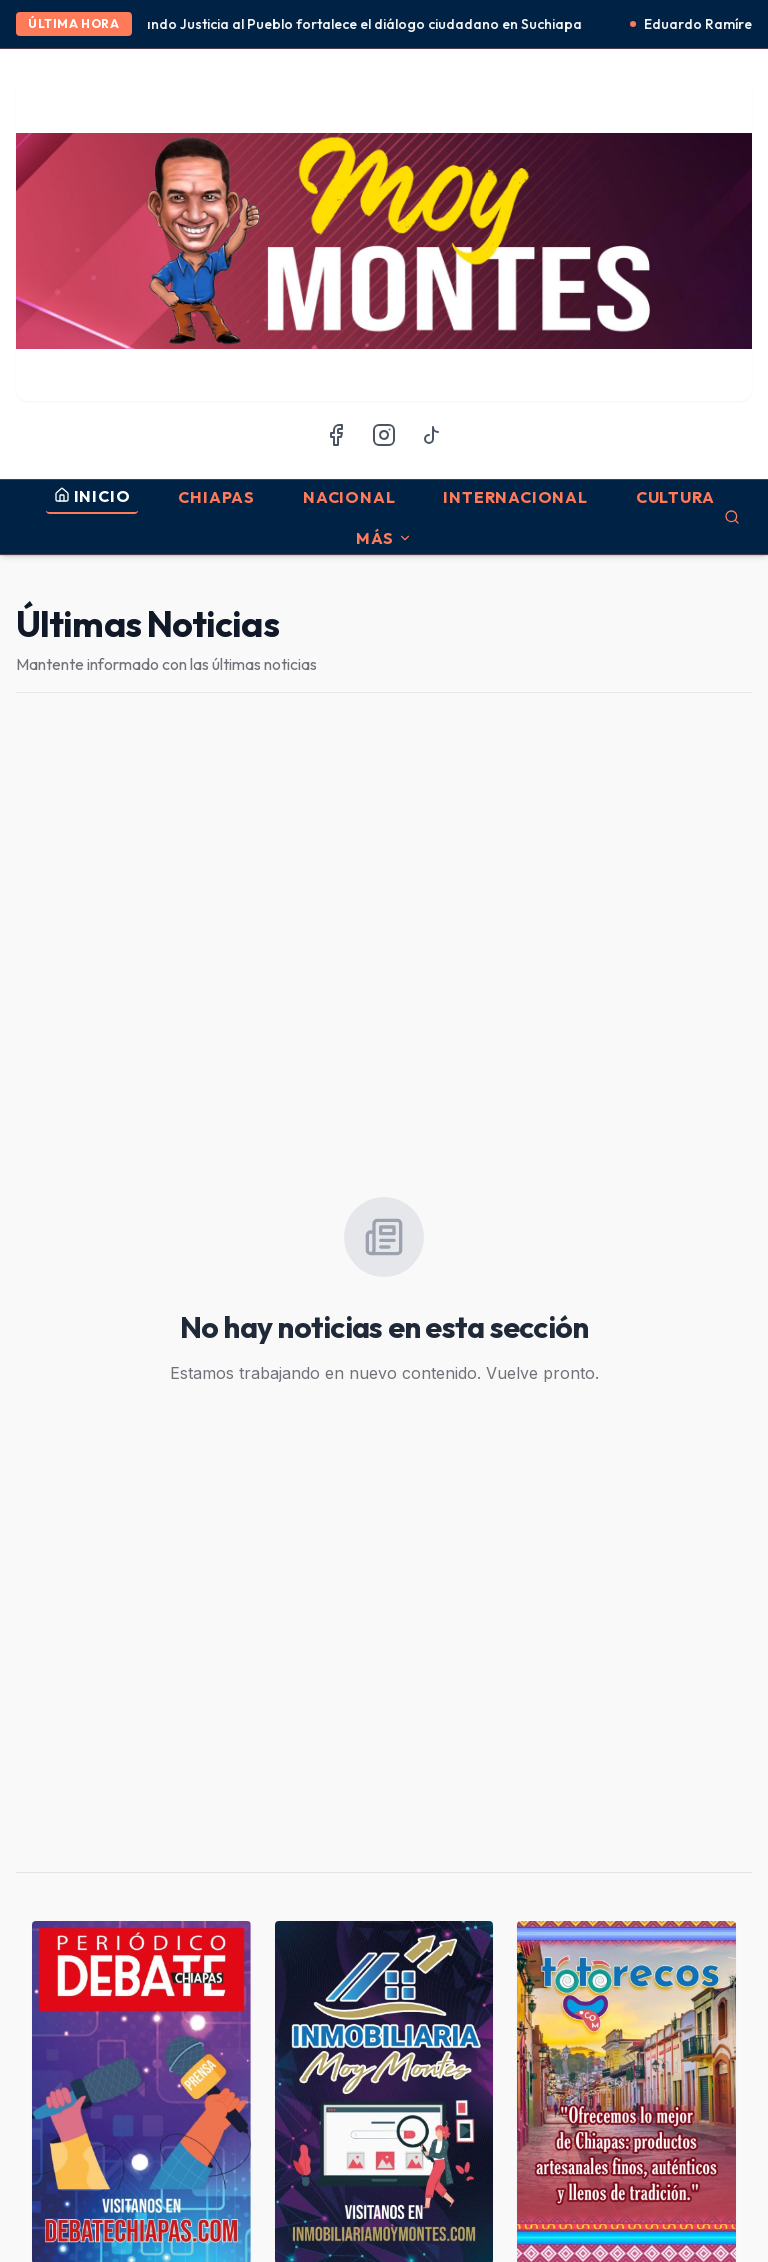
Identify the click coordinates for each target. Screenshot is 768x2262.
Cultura (675, 497)
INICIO (92, 496)
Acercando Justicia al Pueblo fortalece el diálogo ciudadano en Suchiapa (350, 24)
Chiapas (216, 497)
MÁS (384, 538)
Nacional (349, 497)
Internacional (515, 497)
